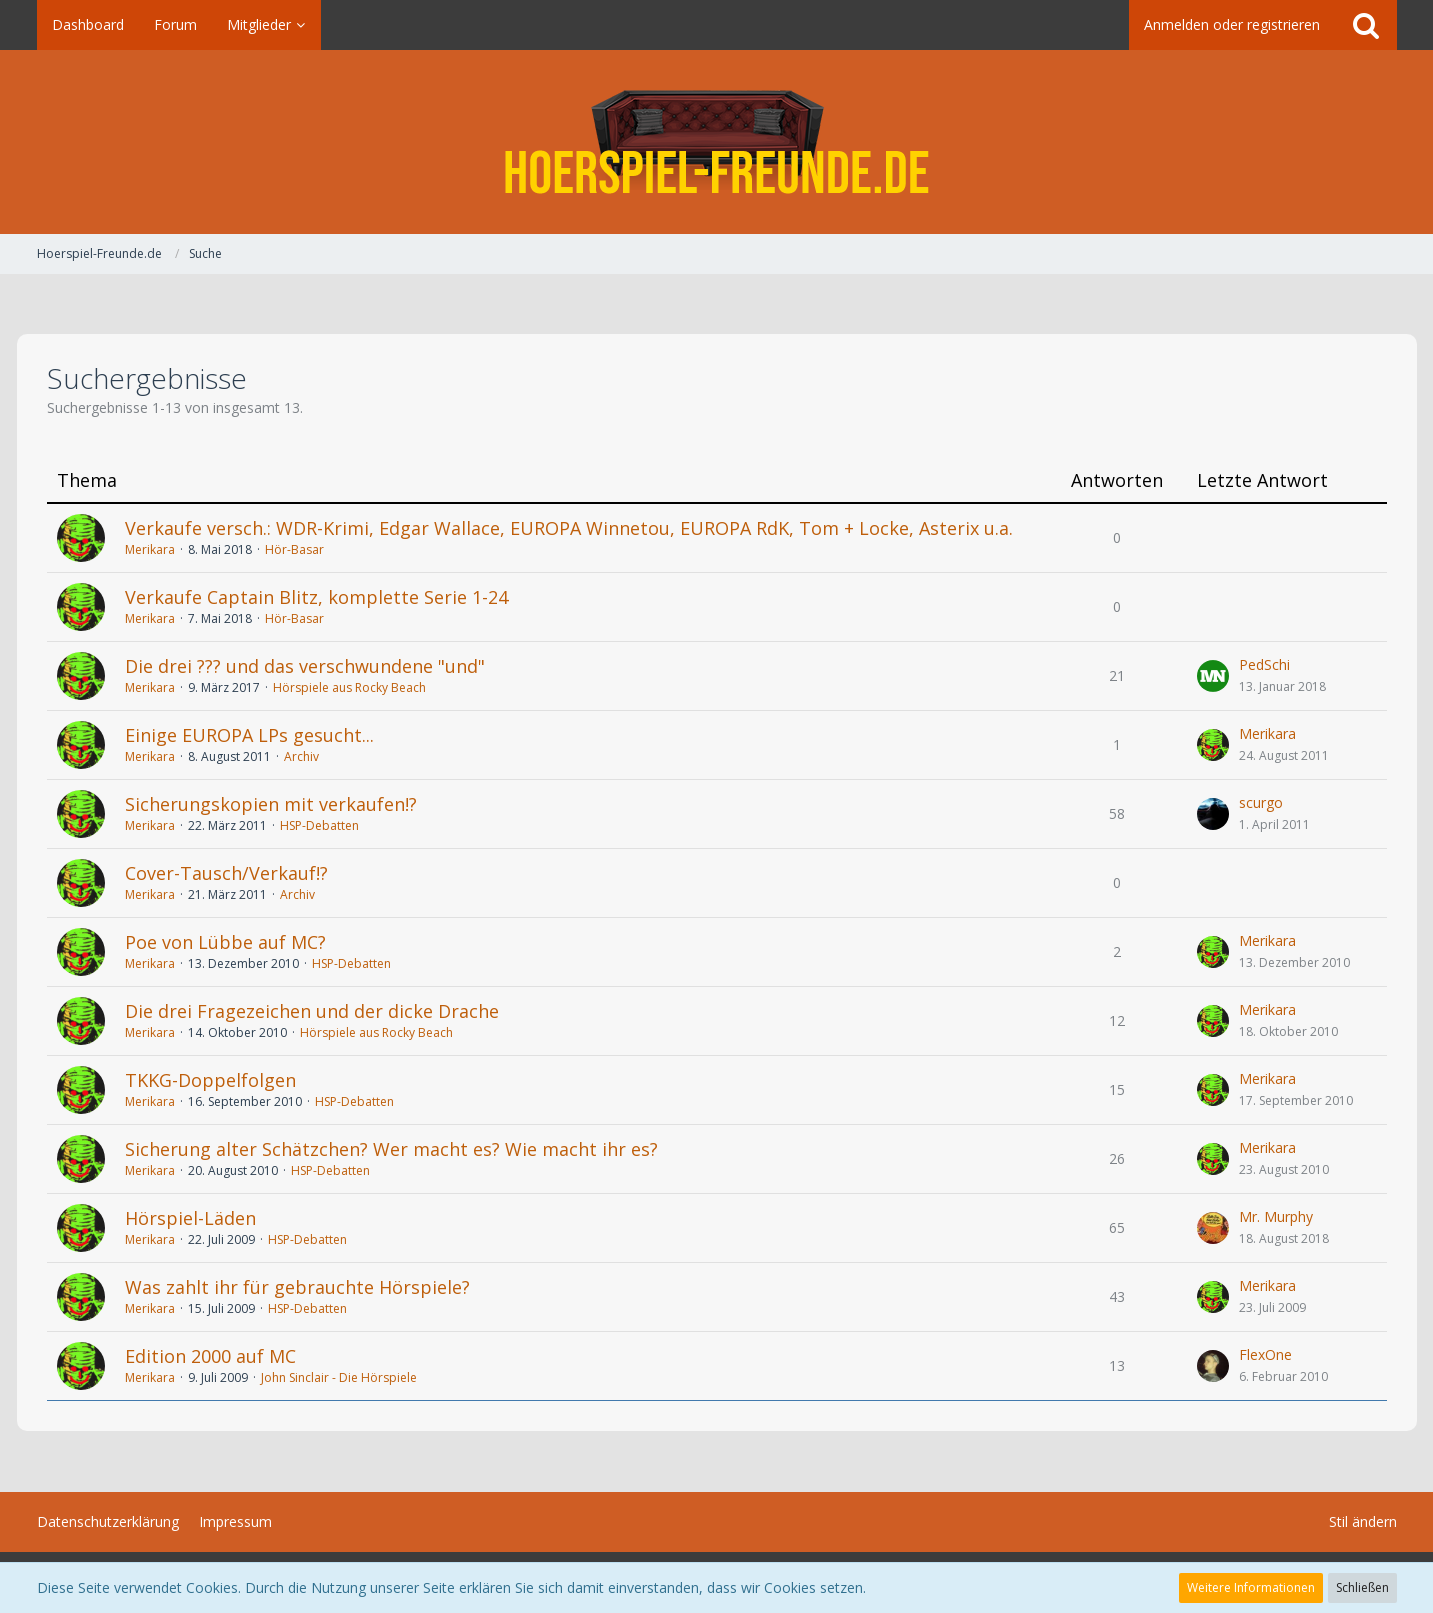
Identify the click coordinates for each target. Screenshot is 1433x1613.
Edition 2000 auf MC (210, 1356)
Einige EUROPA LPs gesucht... (249, 735)
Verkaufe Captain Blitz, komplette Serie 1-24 (316, 597)
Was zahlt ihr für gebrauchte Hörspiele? (297, 1287)
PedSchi (1264, 664)
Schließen (1362, 1587)
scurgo (1261, 802)
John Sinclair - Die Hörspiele (339, 1377)
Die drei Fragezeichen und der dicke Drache (312, 1011)
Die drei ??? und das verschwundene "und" (305, 666)
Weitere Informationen (1251, 1587)
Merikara (150, 549)
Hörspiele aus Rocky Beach (349, 687)
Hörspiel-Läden (190, 1218)
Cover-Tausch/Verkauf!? (226, 873)
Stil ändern (1363, 1521)
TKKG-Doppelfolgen (210, 1080)
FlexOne (1265, 1354)
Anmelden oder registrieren (1232, 24)
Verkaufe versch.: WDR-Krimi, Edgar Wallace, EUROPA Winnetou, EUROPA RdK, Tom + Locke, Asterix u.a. (569, 528)
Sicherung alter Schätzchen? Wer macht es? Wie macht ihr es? (391, 1149)
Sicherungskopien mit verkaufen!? (271, 804)
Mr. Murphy (1276, 1216)
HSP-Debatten (319, 825)
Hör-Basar (294, 549)
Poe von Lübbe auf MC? (225, 942)
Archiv (301, 756)
